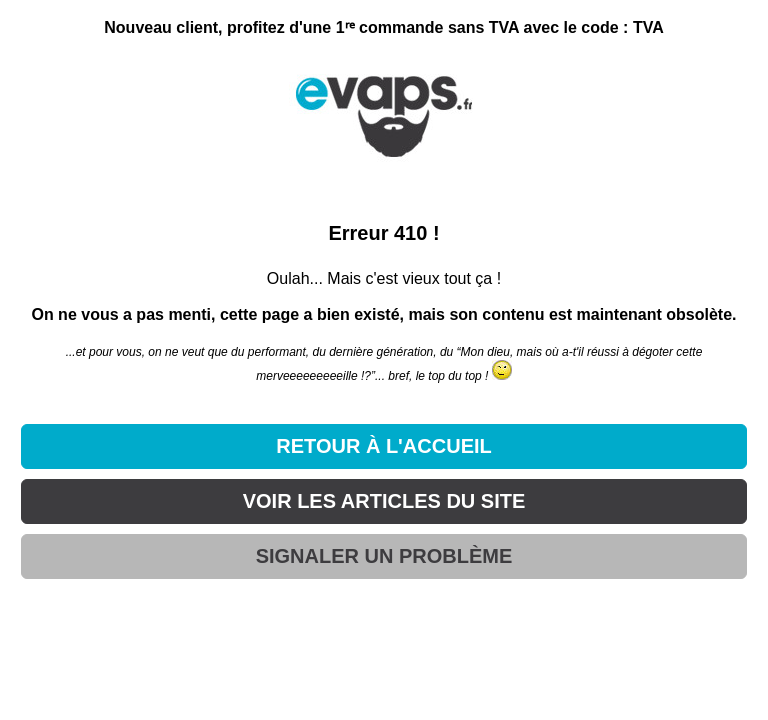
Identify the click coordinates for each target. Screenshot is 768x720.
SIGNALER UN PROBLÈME (384, 556)
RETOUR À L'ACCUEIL (384, 446)
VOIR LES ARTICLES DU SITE (384, 501)
